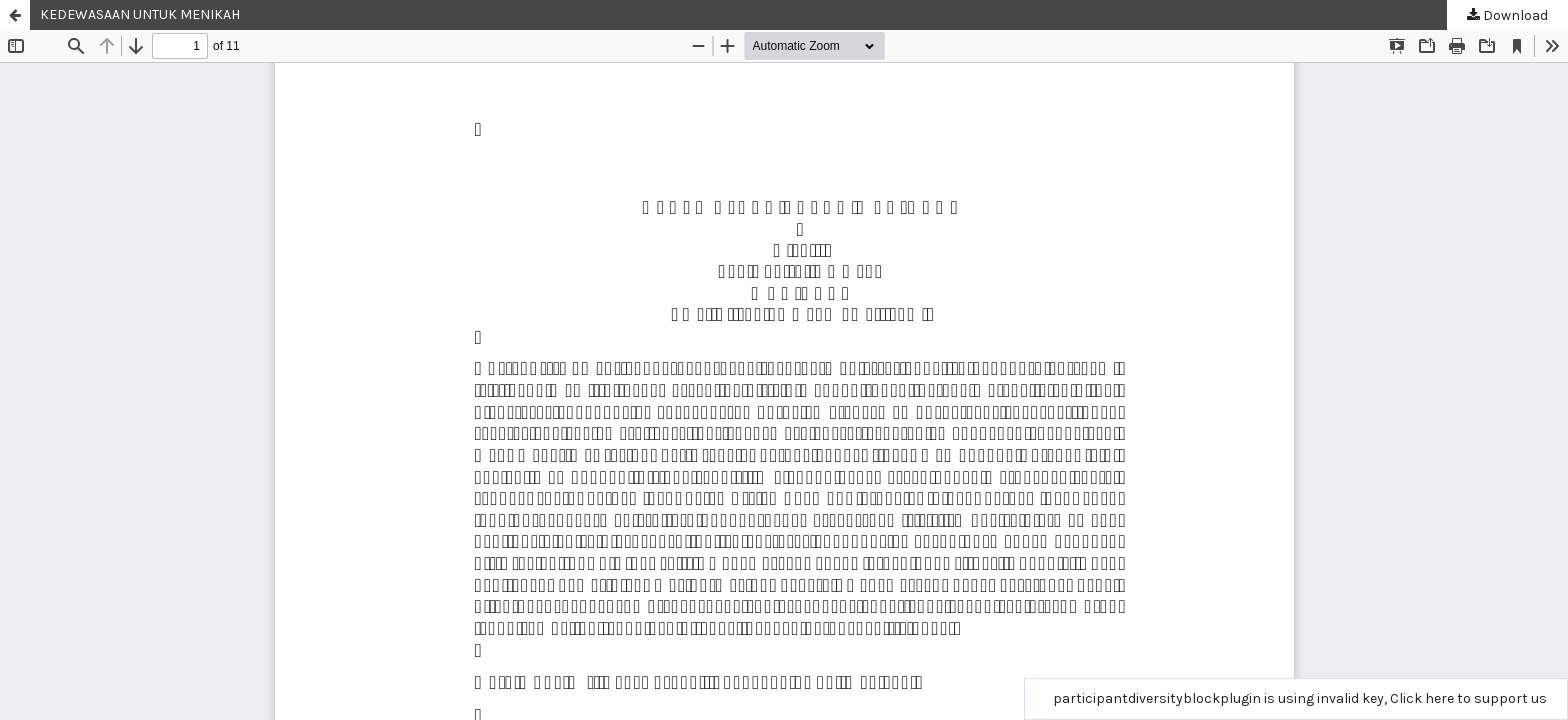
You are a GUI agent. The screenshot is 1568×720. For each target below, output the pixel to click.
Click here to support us (1468, 698)
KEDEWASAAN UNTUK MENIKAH (140, 14)
